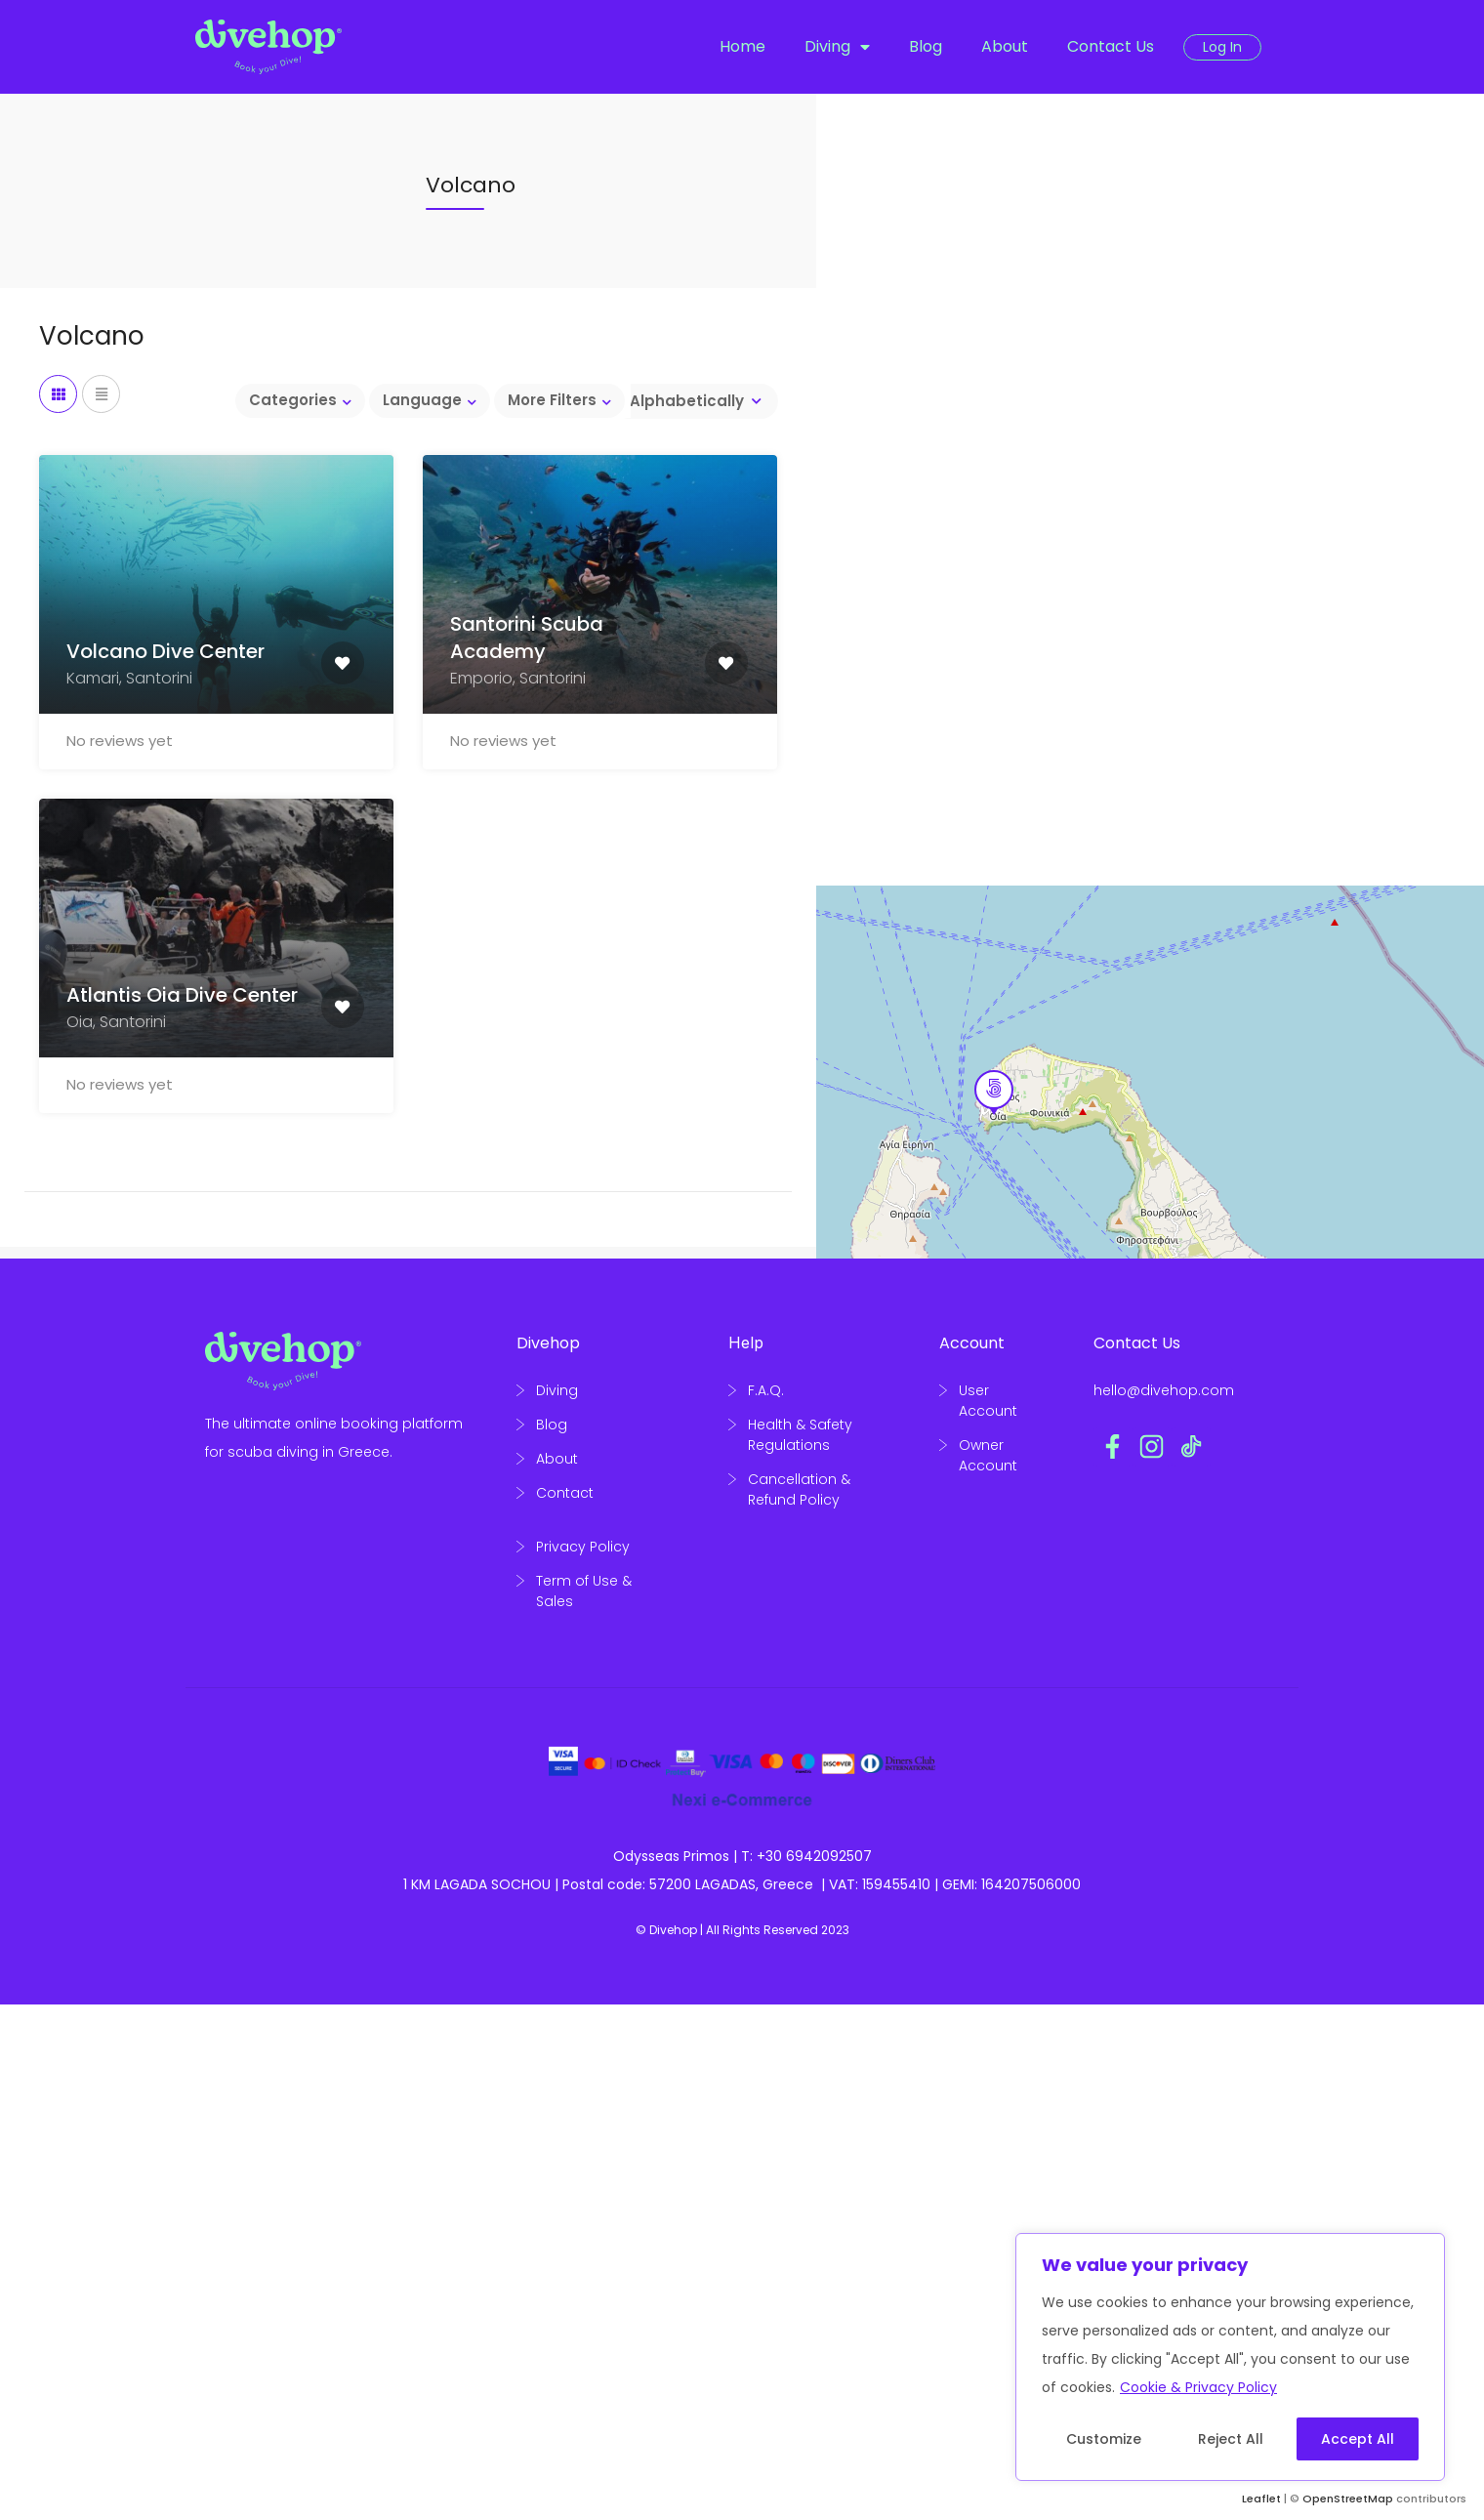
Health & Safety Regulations (800, 1435)
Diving (837, 46)
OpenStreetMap (1347, 2498)
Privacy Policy (583, 1546)
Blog (925, 46)
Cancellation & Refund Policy (799, 1489)
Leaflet (1261, 2498)
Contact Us (1110, 46)
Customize (1103, 2439)
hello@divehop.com (1163, 1390)
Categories (293, 400)
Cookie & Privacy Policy (1198, 2387)
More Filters (552, 400)
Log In (1222, 47)
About (1004, 46)
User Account (988, 1401)
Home (742, 46)
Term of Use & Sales (584, 1591)
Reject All (1230, 2439)
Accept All (1357, 2439)
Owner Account (988, 1455)
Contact (565, 1493)
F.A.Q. (766, 1390)
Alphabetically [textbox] (687, 401)
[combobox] (695, 401)
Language (422, 400)
